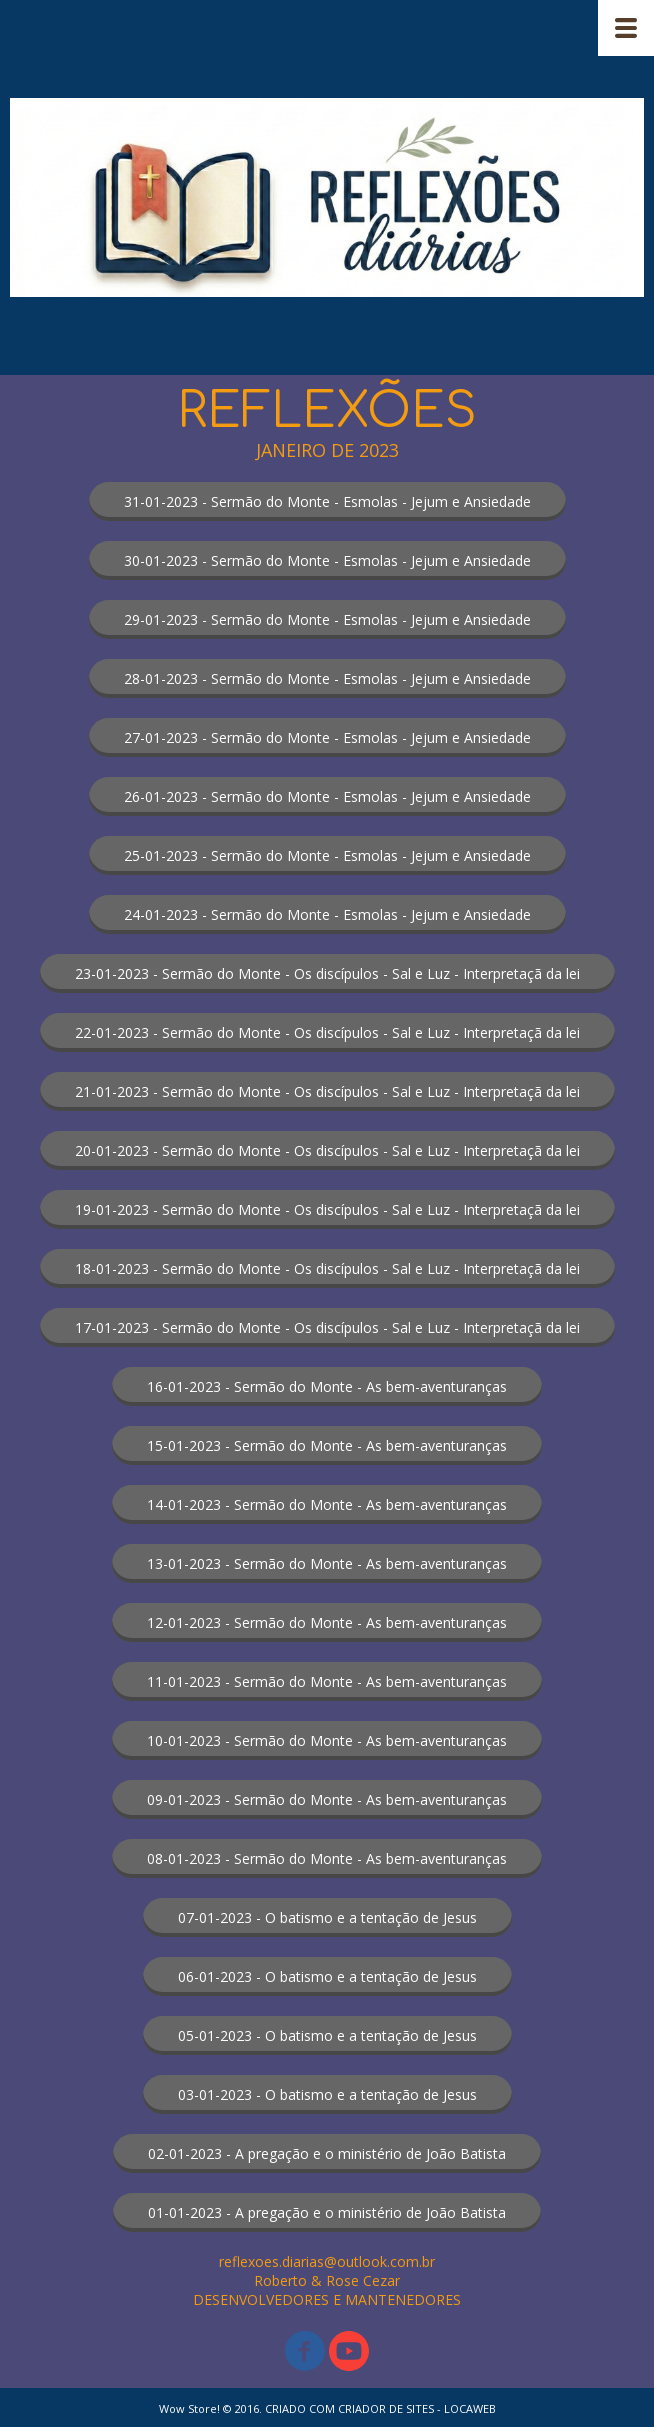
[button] (327, 501)
